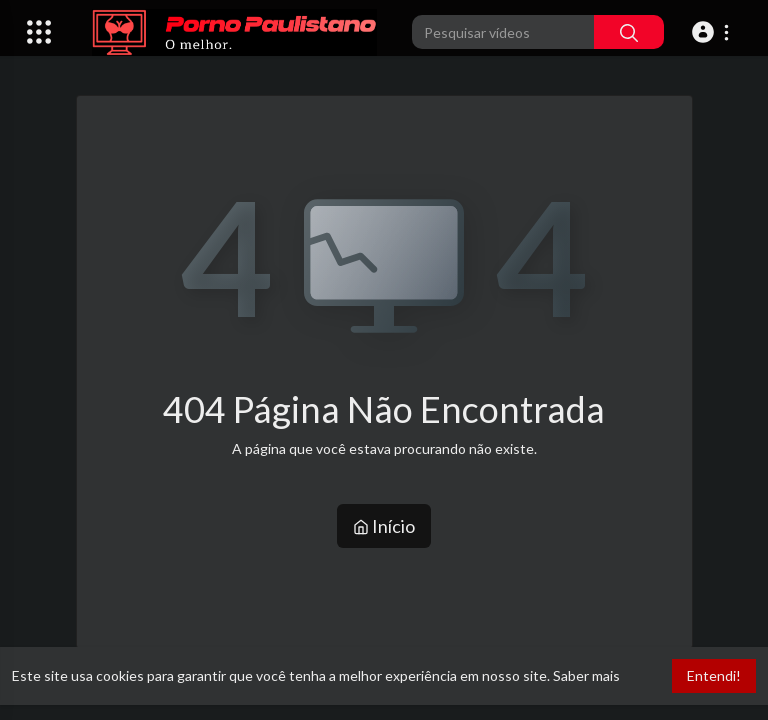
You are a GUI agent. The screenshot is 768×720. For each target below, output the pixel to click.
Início (384, 526)
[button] (713, 32)
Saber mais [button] (586, 675)
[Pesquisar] (629, 32)
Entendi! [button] (714, 675)
